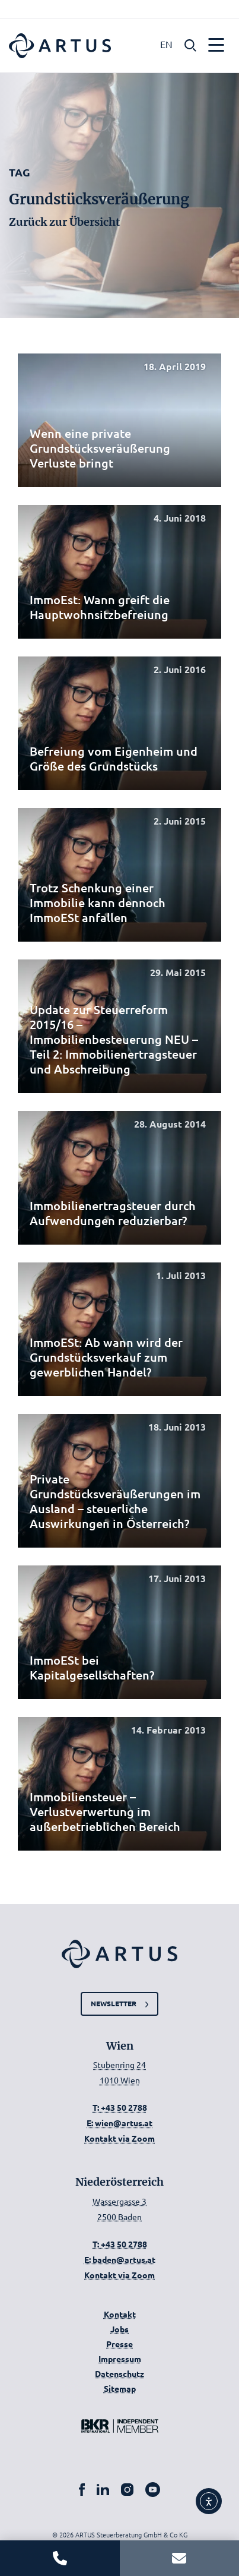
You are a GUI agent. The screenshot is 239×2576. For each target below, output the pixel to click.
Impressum (119, 2358)
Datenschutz (119, 2373)
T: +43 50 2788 (120, 2107)
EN (166, 44)
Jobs (119, 2329)
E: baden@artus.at (119, 2259)
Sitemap (120, 2388)
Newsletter (113, 2003)
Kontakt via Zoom (119, 2138)
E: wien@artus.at (119, 2122)
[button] (190, 44)
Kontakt (120, 2314)
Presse (119, 2343)
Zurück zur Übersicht (64, 222)
